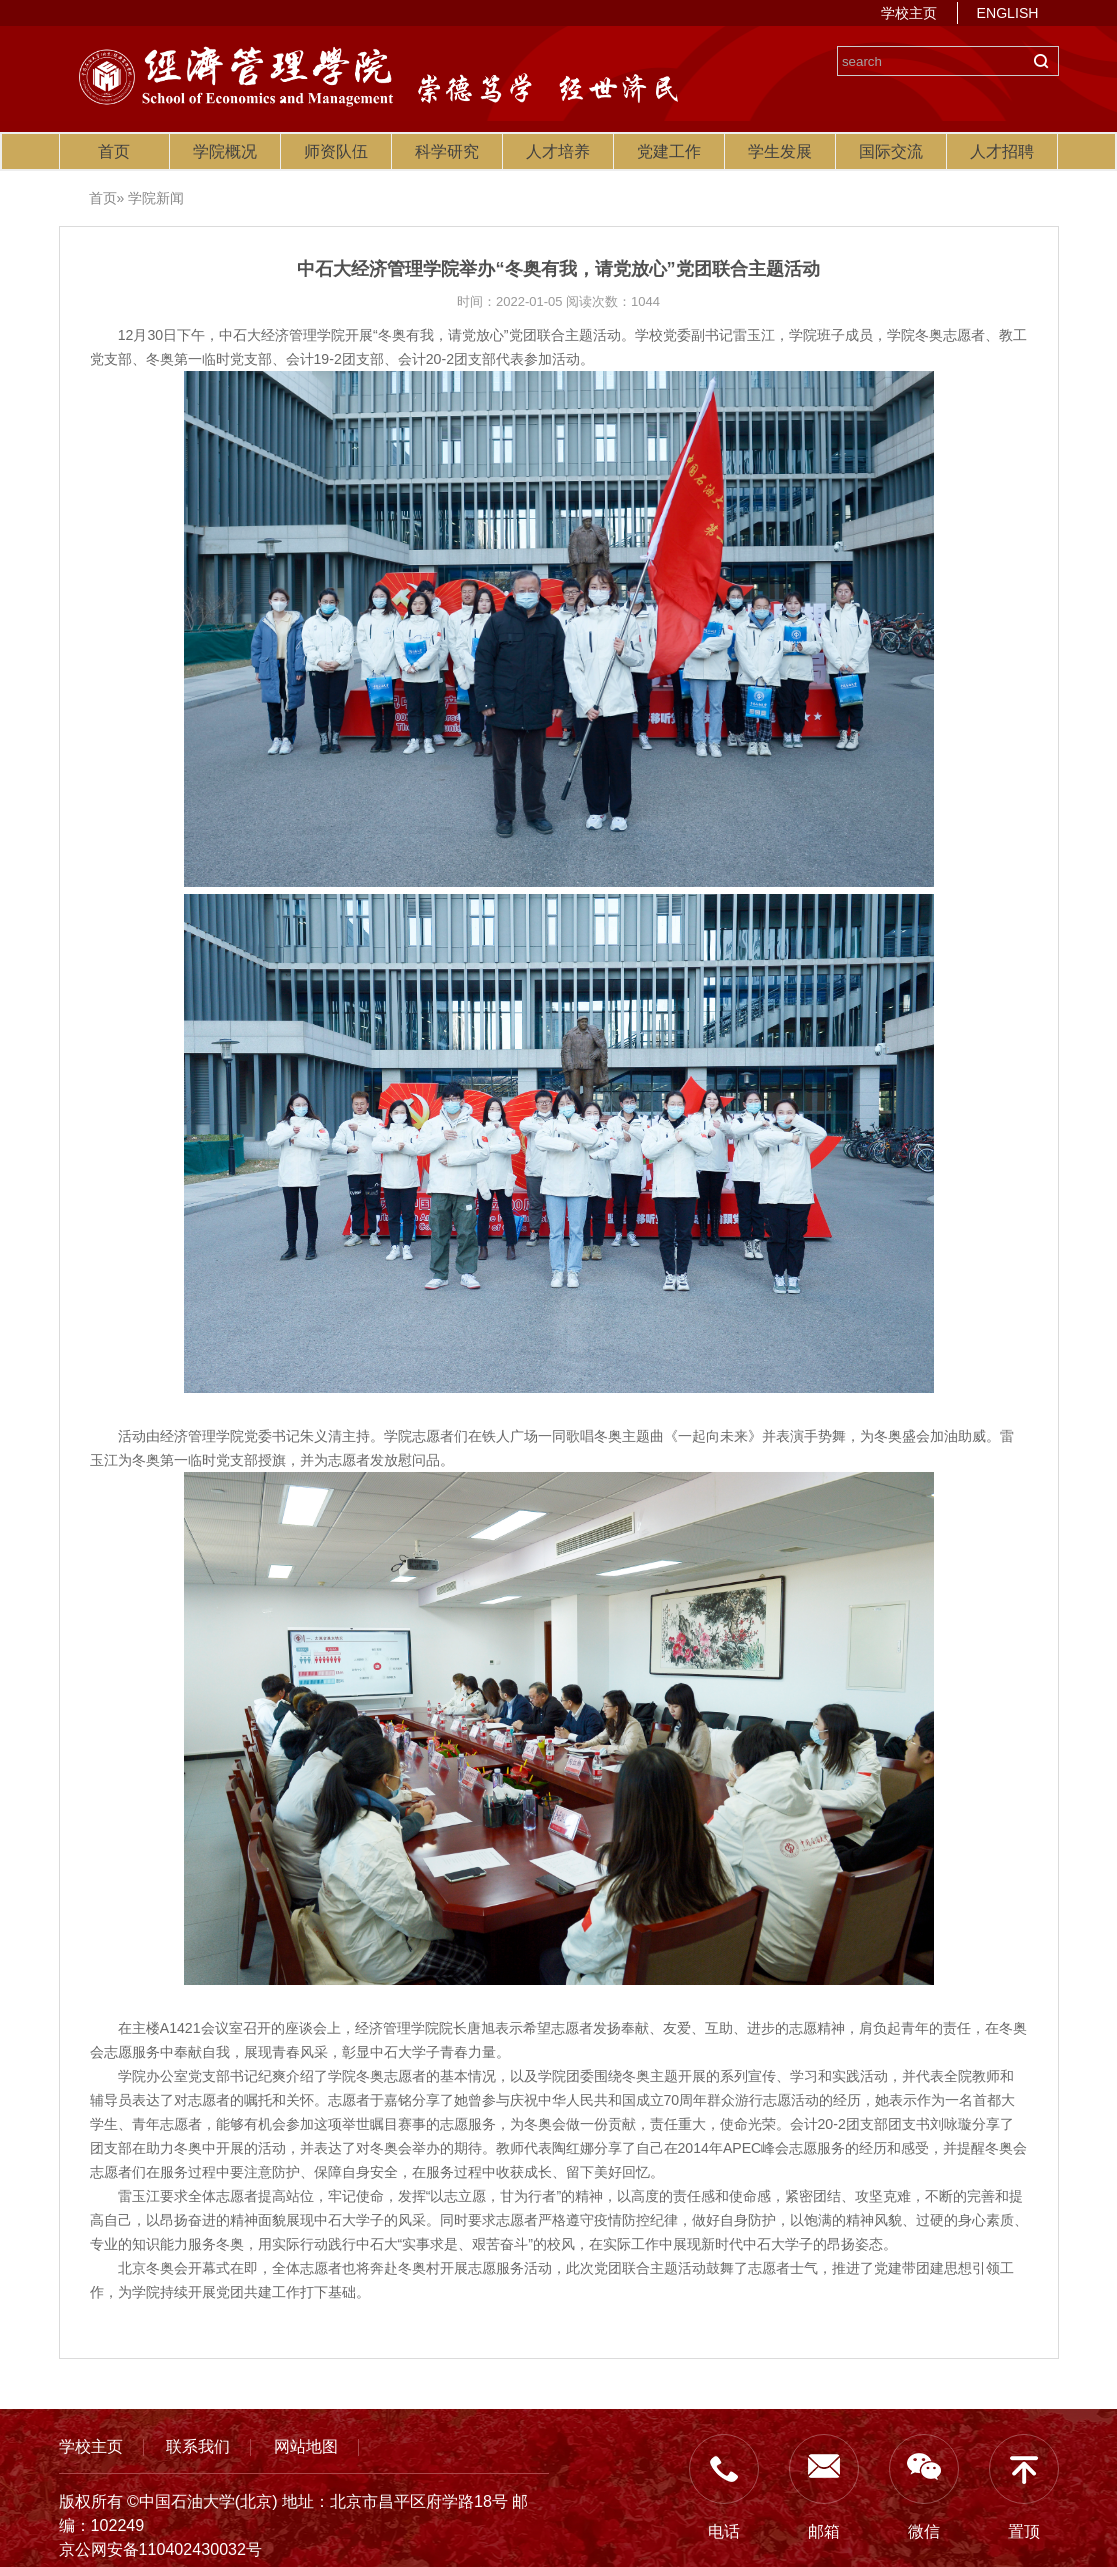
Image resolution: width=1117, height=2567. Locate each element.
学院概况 (225, 151)
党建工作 (669, 151)
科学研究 (447, 151)
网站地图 (306, 2446)
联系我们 (198, 2446)
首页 (114, 151)
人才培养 (558, 151)
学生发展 (780, 151)
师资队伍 (336, 151)
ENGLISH (1008, 13)
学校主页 (909, 13)
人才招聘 (1002, 151)
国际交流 (891, 151)
